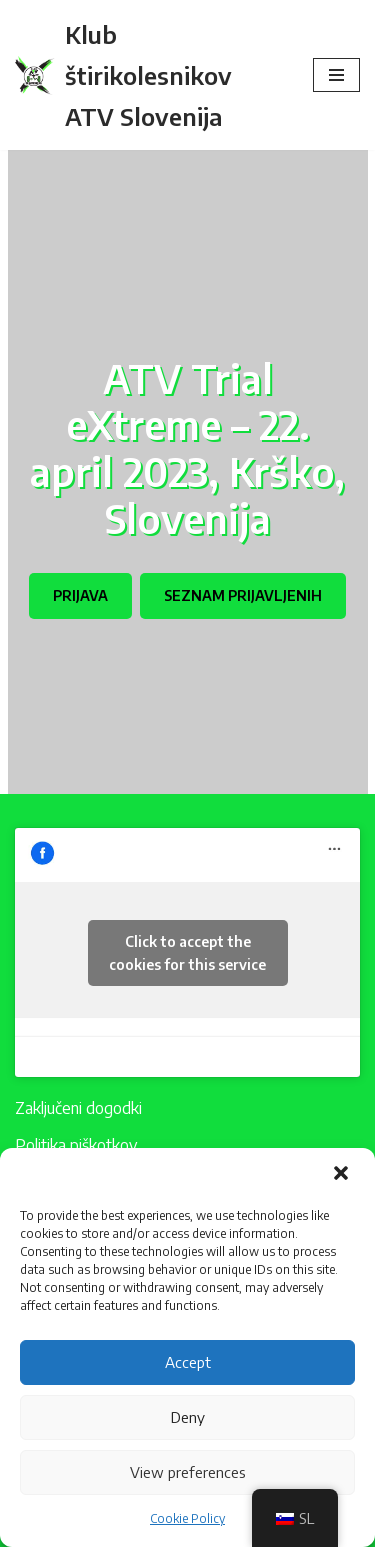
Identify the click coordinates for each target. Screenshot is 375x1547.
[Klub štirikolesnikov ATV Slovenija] (149, 75)
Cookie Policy (187, 1518)
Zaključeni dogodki (78, 1108)
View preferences (188, 1472)
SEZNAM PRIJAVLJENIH (243, 595)
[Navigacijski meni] (336, 75)
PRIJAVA (80, 595)
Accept (188, 1362)
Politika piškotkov (76, 1145)
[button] (343, 1175)
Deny (188, 1417)
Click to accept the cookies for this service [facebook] (187, 953)
